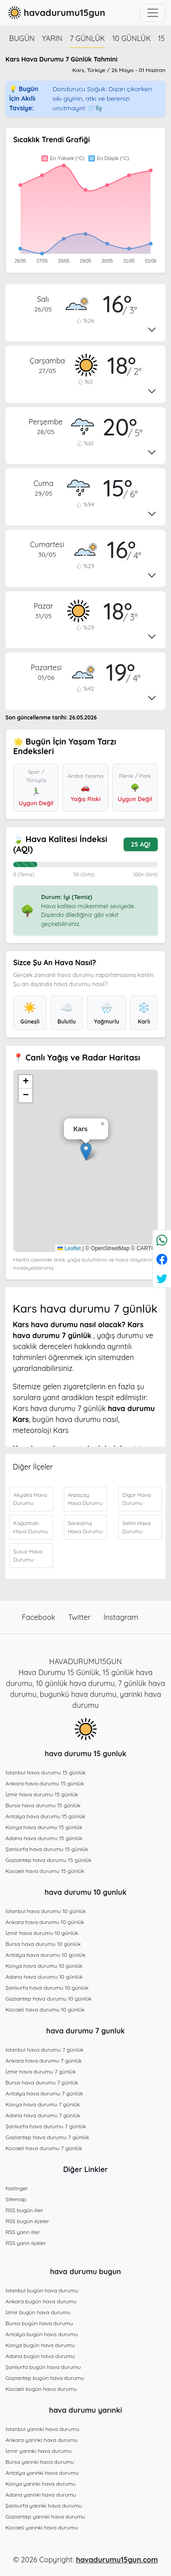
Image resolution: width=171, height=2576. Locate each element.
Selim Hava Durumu (136, 1527)
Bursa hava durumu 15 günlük (43, 1805)
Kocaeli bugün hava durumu (41, 2388)
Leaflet (69, 1248)
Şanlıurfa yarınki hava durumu (43, 2505)
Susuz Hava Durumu (27, 1555)
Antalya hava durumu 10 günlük (45, 1954)
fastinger (16, 2188)
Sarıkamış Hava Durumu (85, 1527)
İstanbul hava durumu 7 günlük (44, 2049)
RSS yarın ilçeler (25, 2243)
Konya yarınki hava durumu (40, 2483)
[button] (86, 1151)
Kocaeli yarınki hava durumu (41, 2527)
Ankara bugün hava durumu (41, 2301)
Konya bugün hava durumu (40, 2345)
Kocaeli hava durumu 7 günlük (43, 2148)
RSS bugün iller (24, 2210)
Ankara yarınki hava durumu (41, 2439)
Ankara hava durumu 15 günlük (44, 1783)
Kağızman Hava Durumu (30, 1527)
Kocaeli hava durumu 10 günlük (45, 2009)
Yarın (52, 38)
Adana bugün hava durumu (40, 2356)
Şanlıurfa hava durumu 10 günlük (46, 1987)
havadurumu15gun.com (117, 2559)
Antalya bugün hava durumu (41, 2334)
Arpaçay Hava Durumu (85, 1498)
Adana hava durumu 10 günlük (44, 1976)
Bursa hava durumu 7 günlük (41, 2082)
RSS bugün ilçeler (27, 2221)
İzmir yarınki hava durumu (38, 2450)
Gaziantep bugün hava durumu (44, 2377)
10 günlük (131, 38)
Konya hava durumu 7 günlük (42, 2104)
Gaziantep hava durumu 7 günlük (47, 2137)
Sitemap (15, 2199)
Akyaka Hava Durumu (30, 1498)
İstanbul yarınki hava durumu (42, 2429)
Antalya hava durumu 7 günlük (44, 2093)
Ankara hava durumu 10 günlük (44, 1922)
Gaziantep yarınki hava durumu (45, 2516)
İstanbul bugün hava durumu (41, 2290)
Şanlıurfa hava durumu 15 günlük (46, 1849)
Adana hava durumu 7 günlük (42, 2115)
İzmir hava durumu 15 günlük (41, 1794)
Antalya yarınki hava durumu (42, 2472)
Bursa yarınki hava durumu (39, 2461)
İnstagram (121, 1617)
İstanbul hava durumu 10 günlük (45, 1911)
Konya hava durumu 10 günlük (44, 1965)
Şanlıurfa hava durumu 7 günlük (45, 2126)
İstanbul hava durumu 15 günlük (45, 1772)
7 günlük (87, 38)
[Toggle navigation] (153, 13)
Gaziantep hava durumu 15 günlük (48, 1860)
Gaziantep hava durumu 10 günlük (48, 1998)
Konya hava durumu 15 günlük (43, 1827)
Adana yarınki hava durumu (40, 2494)
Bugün (22, 38)
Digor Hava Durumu (136, 1498)
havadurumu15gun (55, 13)
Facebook (39, 1617)
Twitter (80, 1617)
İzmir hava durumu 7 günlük (40, 2071)
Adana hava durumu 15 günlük (44, 1838)
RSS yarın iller (22, 2232)
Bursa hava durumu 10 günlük (43, 1943)
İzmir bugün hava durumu (38, 2312)
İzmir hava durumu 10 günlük (41, 1932)
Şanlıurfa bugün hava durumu (43, 2367)
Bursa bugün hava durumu (39, 2323)
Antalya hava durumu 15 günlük (45, 1816)
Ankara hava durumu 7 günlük (43, 2060)
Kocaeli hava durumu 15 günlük (44, 1870)
